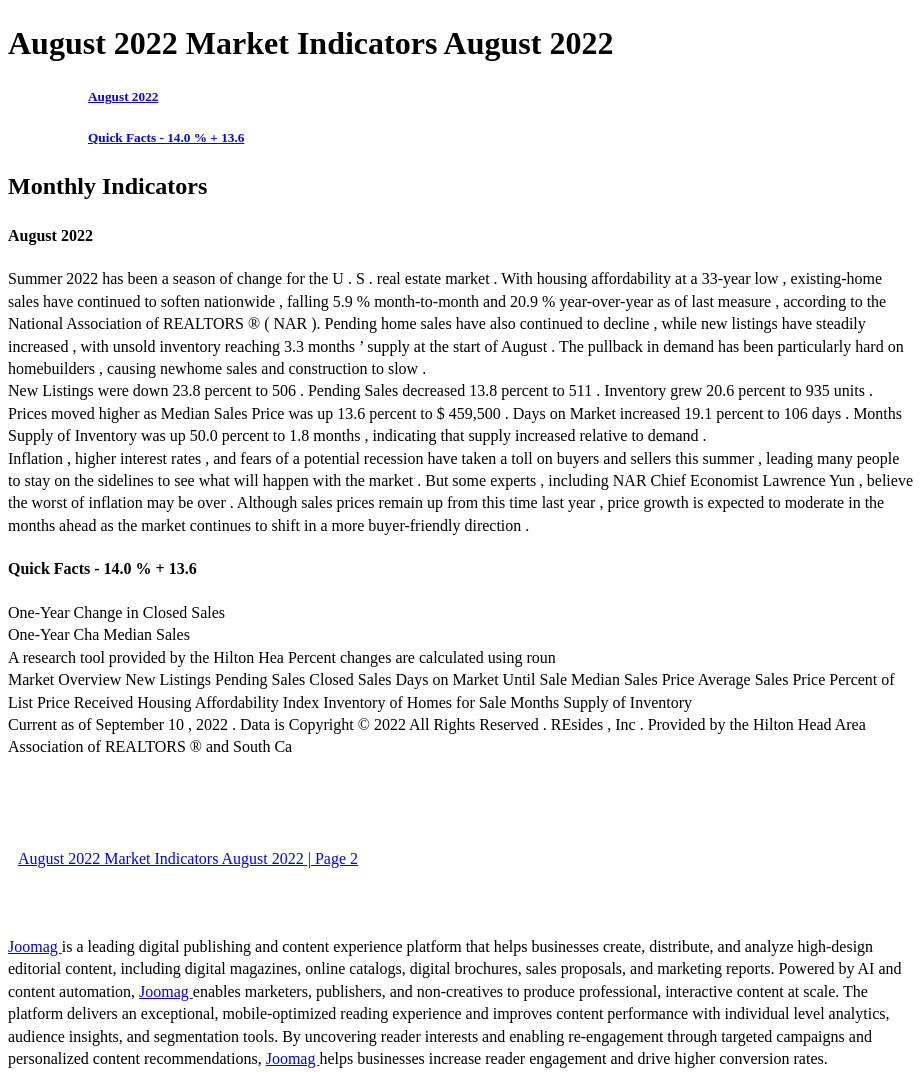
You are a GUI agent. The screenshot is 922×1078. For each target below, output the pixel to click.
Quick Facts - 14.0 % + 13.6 (166, 137)
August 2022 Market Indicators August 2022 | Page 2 (188, 858)
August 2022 (123, 96)
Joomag (35, 946)
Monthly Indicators (107, 186)
